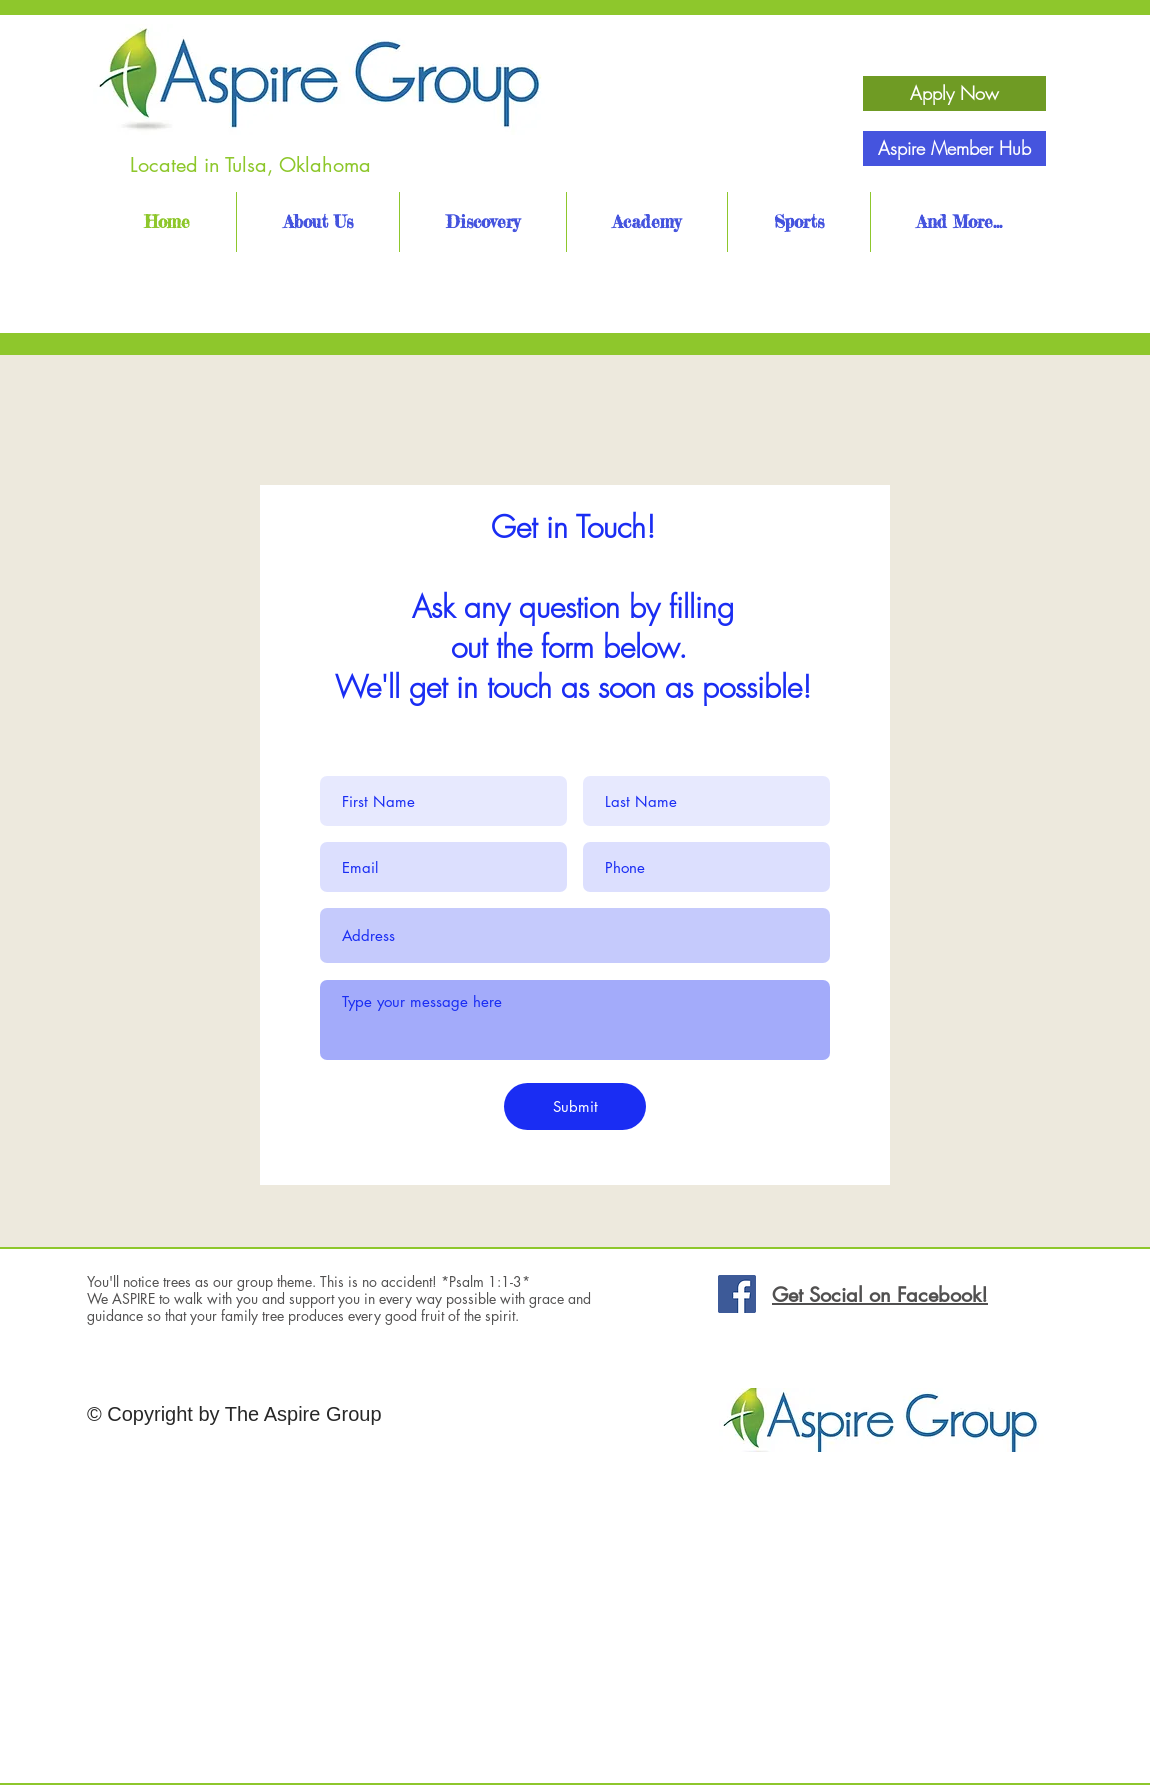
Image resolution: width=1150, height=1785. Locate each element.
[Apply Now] (954, 93)
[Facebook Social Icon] (737, 1294)
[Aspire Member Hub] (954, 148)
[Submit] (575, 1106)
